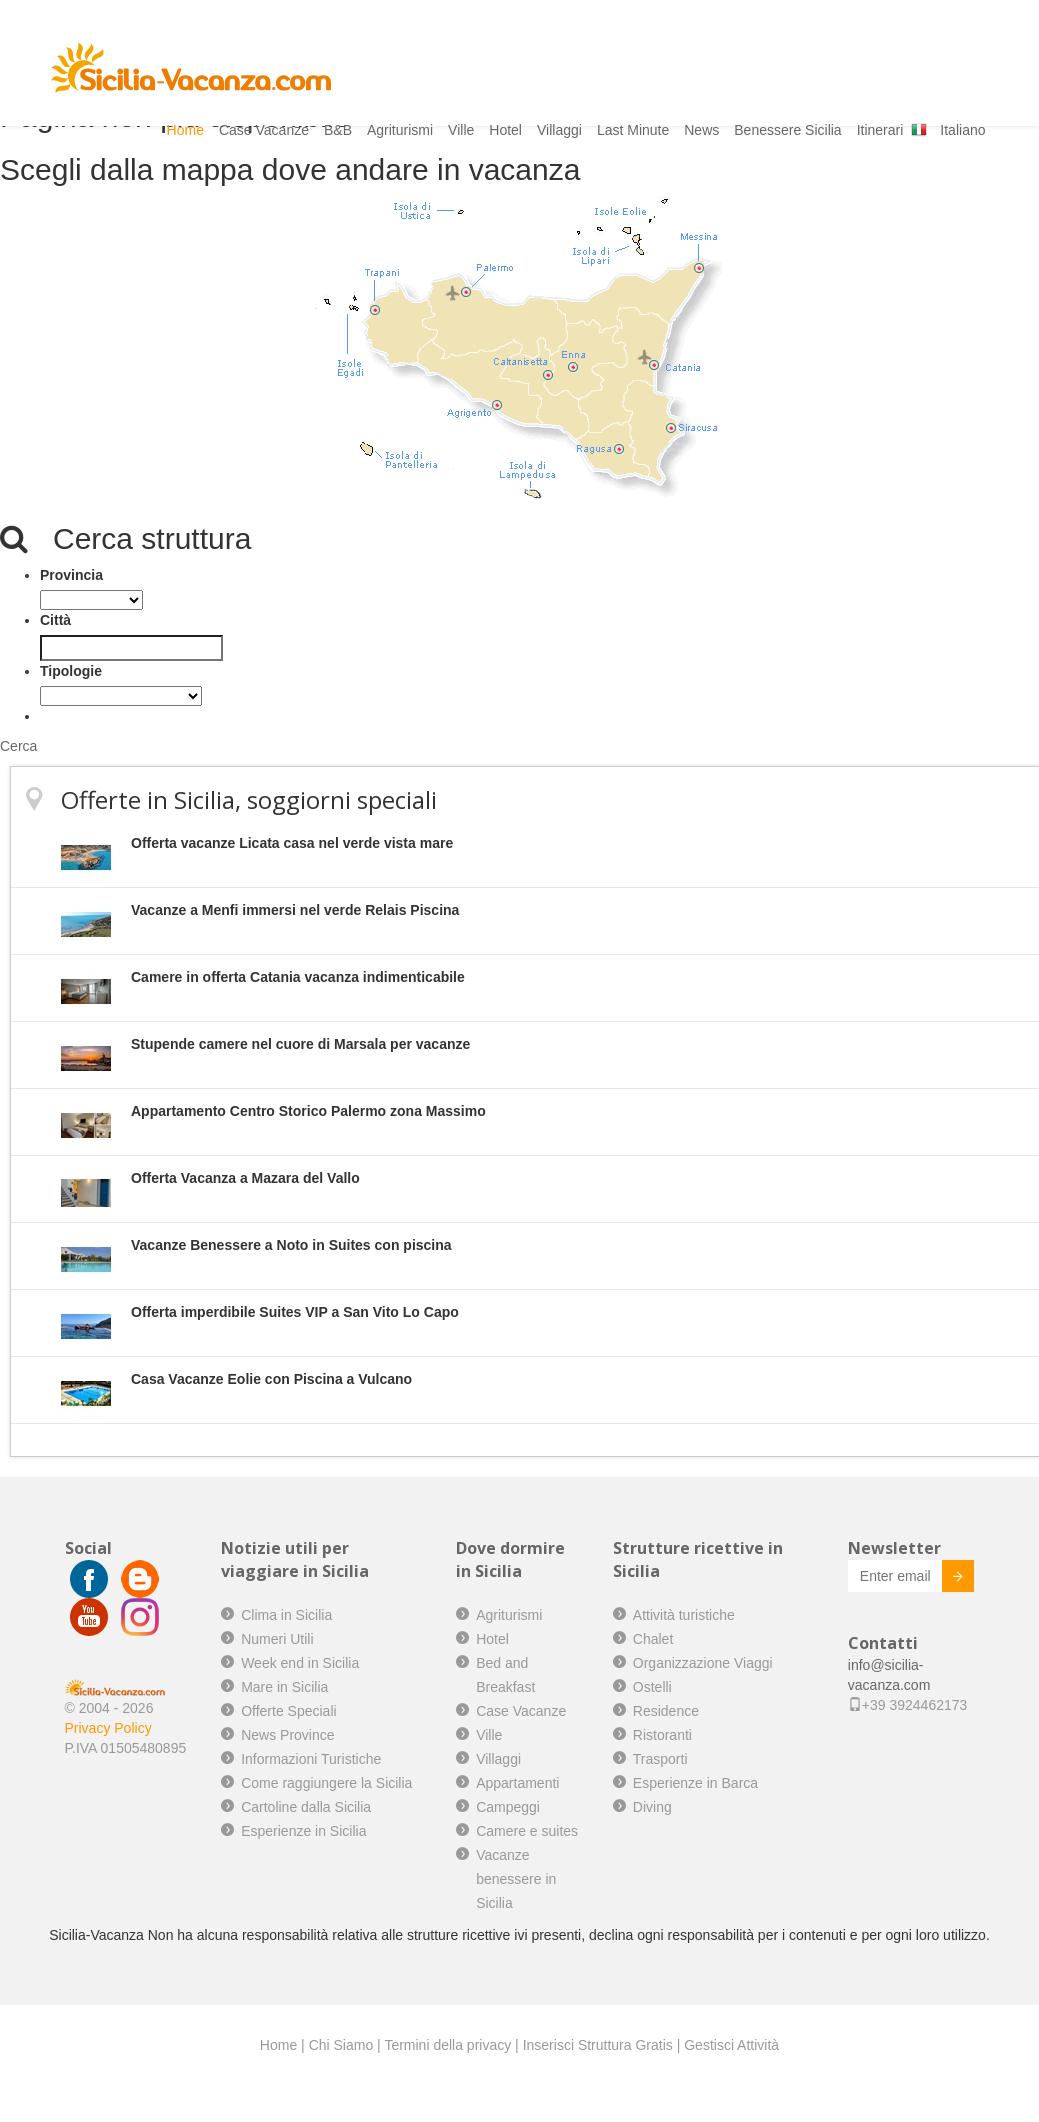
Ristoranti (662, 1735)
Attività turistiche (684, 1615)
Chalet (653, 1639)
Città (55, 620)
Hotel (505, 130)
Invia (943, 1579)
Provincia (71, 575)
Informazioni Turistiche (311, 1759)
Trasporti (660, 1759)
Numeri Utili (277, 1639)
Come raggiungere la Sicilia (326, 1783)
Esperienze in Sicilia (303, 1831)
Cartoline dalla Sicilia (306, 1807)
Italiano (962, 130)
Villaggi (559, 130)
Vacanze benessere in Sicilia (516, 1879)
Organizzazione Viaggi (703, 1663)
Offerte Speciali (288, 1711)
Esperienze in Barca (695, 1783)
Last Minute (633, 130)
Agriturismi (400, 130)
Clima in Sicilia (286, 1615)
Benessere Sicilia (787, 130)
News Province (287, 1735)
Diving (652, 1807)
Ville (461, 130)
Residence (666, 1711)
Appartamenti (517, 1783)
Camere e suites (527, 1831)
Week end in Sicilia (300, 1663)
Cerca (18, 746)
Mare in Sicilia (284, 1687)
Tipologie (71, 671)
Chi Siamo (341, 2045)
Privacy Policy (108, 1728)
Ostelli (652, 1687)
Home (185, 130)
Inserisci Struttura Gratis (598, 2045)
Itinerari (880, 130)
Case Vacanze (264, 130)
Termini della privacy (447, 2045)
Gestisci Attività (731, 2045)
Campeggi (508, 1807)
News (701, 130)
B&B (338, 130)
